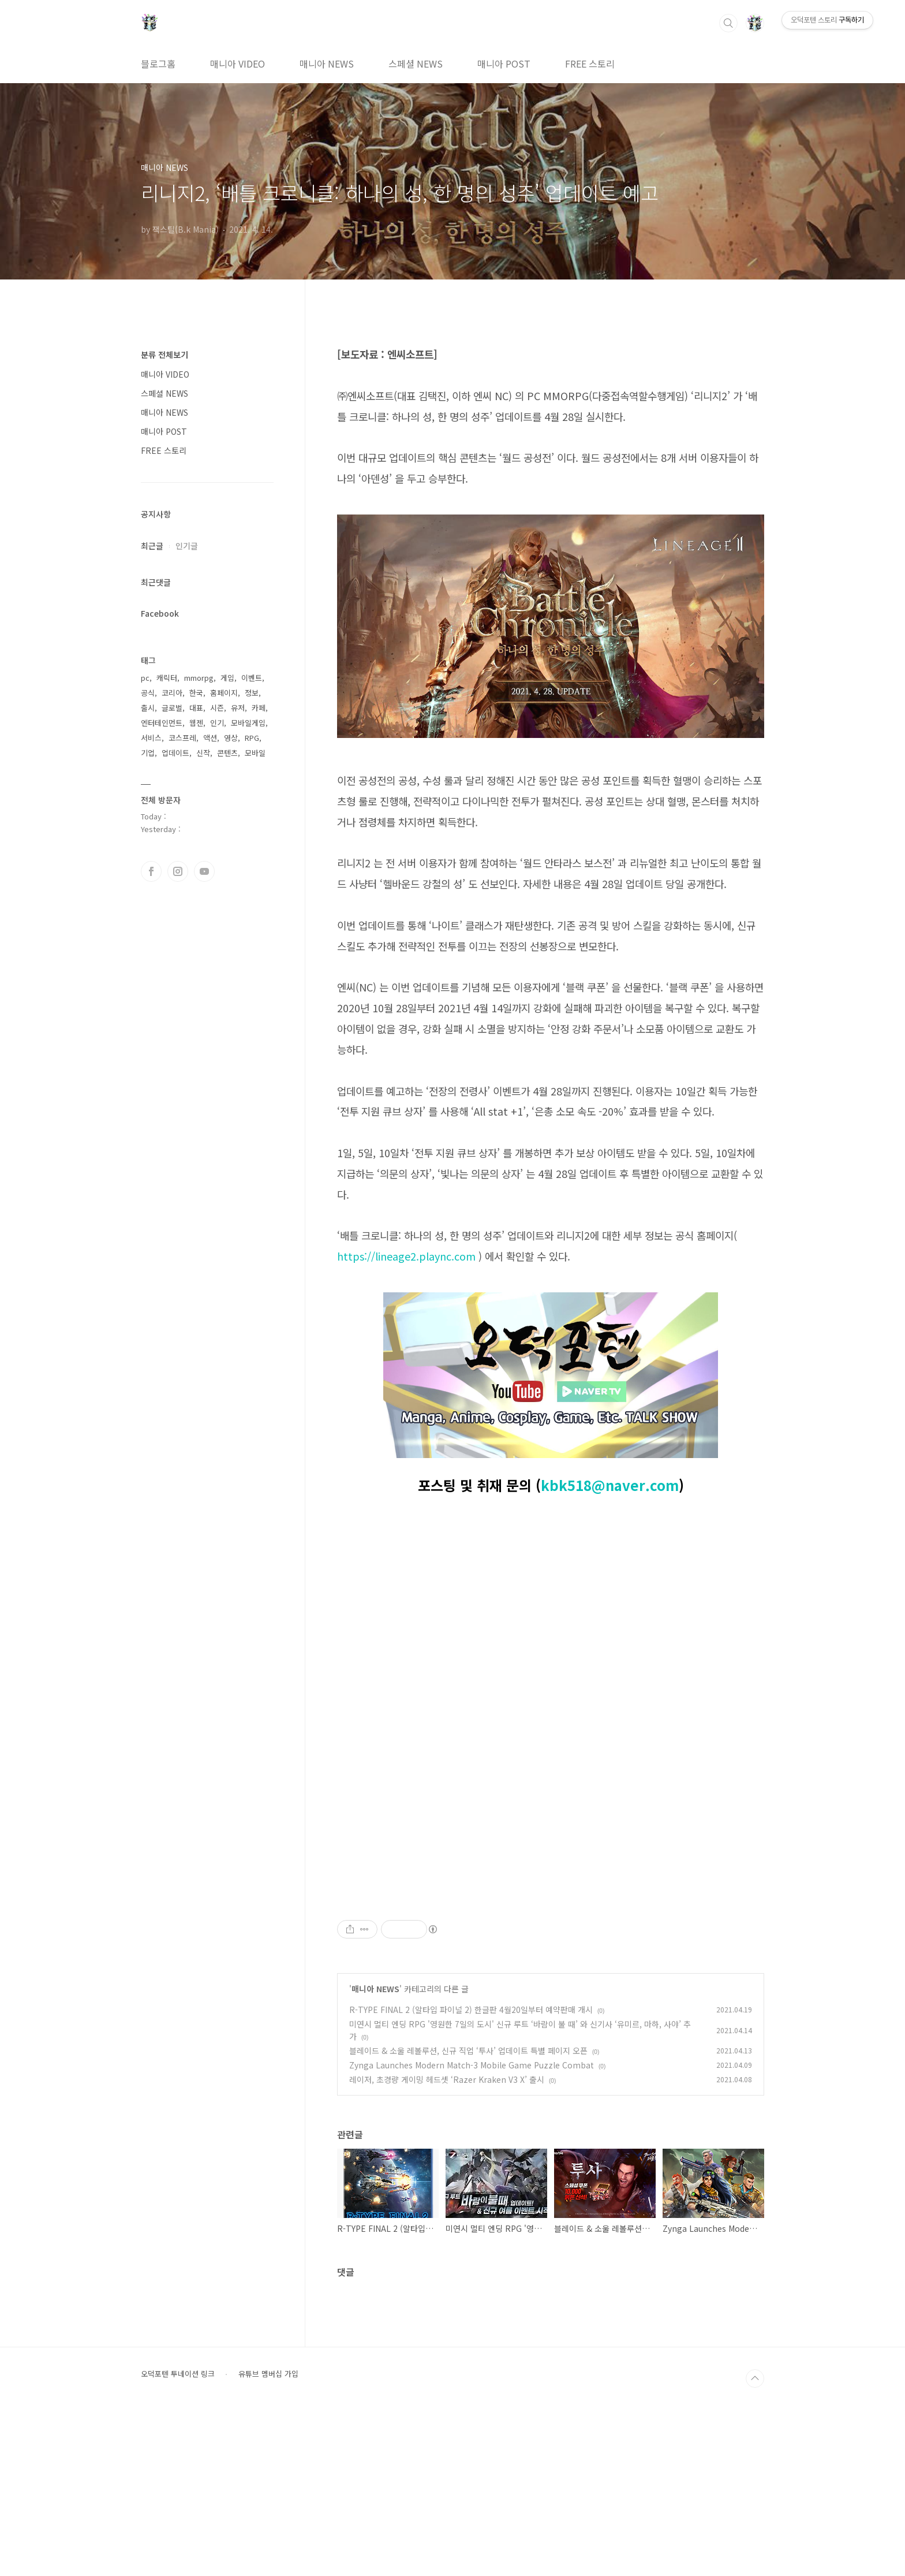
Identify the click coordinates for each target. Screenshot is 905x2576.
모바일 (255, 752)
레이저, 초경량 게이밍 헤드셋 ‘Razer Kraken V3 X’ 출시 (446, 2241)
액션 (210, 737)
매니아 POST (503, 63)
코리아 (172, 692)
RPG (252, 737)
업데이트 (175, 752)
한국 (196, 692)
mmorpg (199, 677)
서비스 (151, 737)
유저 (238, 707)
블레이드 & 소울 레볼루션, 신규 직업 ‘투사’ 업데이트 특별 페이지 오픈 (468, 2212)
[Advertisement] (550, 1970)
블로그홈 (158, 63)
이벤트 (251, 677)
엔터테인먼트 (161, 722)
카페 (258, 707)
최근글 (152, 545)
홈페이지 (224, 692)
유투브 (204, 871)
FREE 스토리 (590, 63)
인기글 (186, 545)
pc (145, 677)
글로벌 (172, 707)
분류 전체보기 (164, 354)
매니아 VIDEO (237, 63)
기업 (148, 752)
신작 (203, 752)
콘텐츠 (227, 752)
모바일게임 (248, 722)
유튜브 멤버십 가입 (268, 2535)
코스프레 (182, 737)
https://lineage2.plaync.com (406, 1255)
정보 (252, 692)
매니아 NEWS (327, 63)
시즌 (217, 707)
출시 (148, 707)
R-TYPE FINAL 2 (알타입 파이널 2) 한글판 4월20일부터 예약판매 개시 (471, 2171)
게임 (227, 677)
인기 (217, 722)
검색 (728, 23)
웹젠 (196, 722)
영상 (231, 737)
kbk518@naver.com (610, 1485)
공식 (148, 692)
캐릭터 (166, 677)
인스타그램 (177, 871)
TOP (755, 2540)
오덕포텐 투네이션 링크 (178, 2535)
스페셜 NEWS (415, 63)
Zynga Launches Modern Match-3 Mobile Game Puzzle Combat (471, 2226)
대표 (196, 707)
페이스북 (151, 871)
